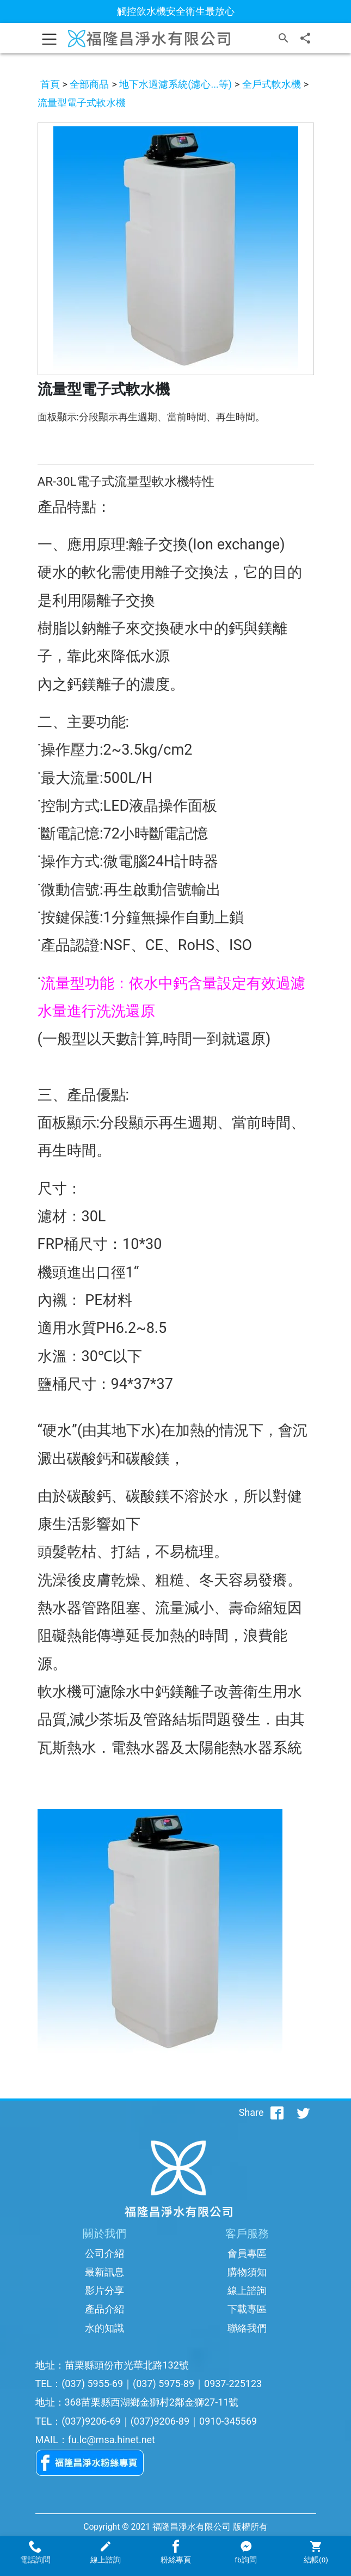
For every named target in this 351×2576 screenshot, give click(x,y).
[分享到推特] (303, 2112)
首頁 (50, 84)
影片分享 (104, 2290)
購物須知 (247, 2272)
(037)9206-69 (90, 2421)
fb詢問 (245, 2552)
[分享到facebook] (277, 2112)
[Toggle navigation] (49, 38)
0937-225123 (233, 2383)
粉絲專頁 (175, 2552)
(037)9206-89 (160, 2421)
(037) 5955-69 (92, 2383)
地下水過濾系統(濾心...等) (175, 84)
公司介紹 (104, 2253)
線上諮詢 (247, 2290)
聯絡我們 (247, 2328)
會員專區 (247, 2253)
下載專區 (247, 2309)
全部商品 (89, 84)
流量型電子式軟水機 (82, 102)
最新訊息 (104, 2272)
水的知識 (104, 2328)
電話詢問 (35, 2552)
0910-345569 (228, 2421)
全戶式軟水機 (271, 84)
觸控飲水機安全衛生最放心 (176, 11)
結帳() (316, 2552)
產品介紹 (104, 2309)
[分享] (305, 38)
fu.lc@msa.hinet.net (111, 2439)
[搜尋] (283, 38)
